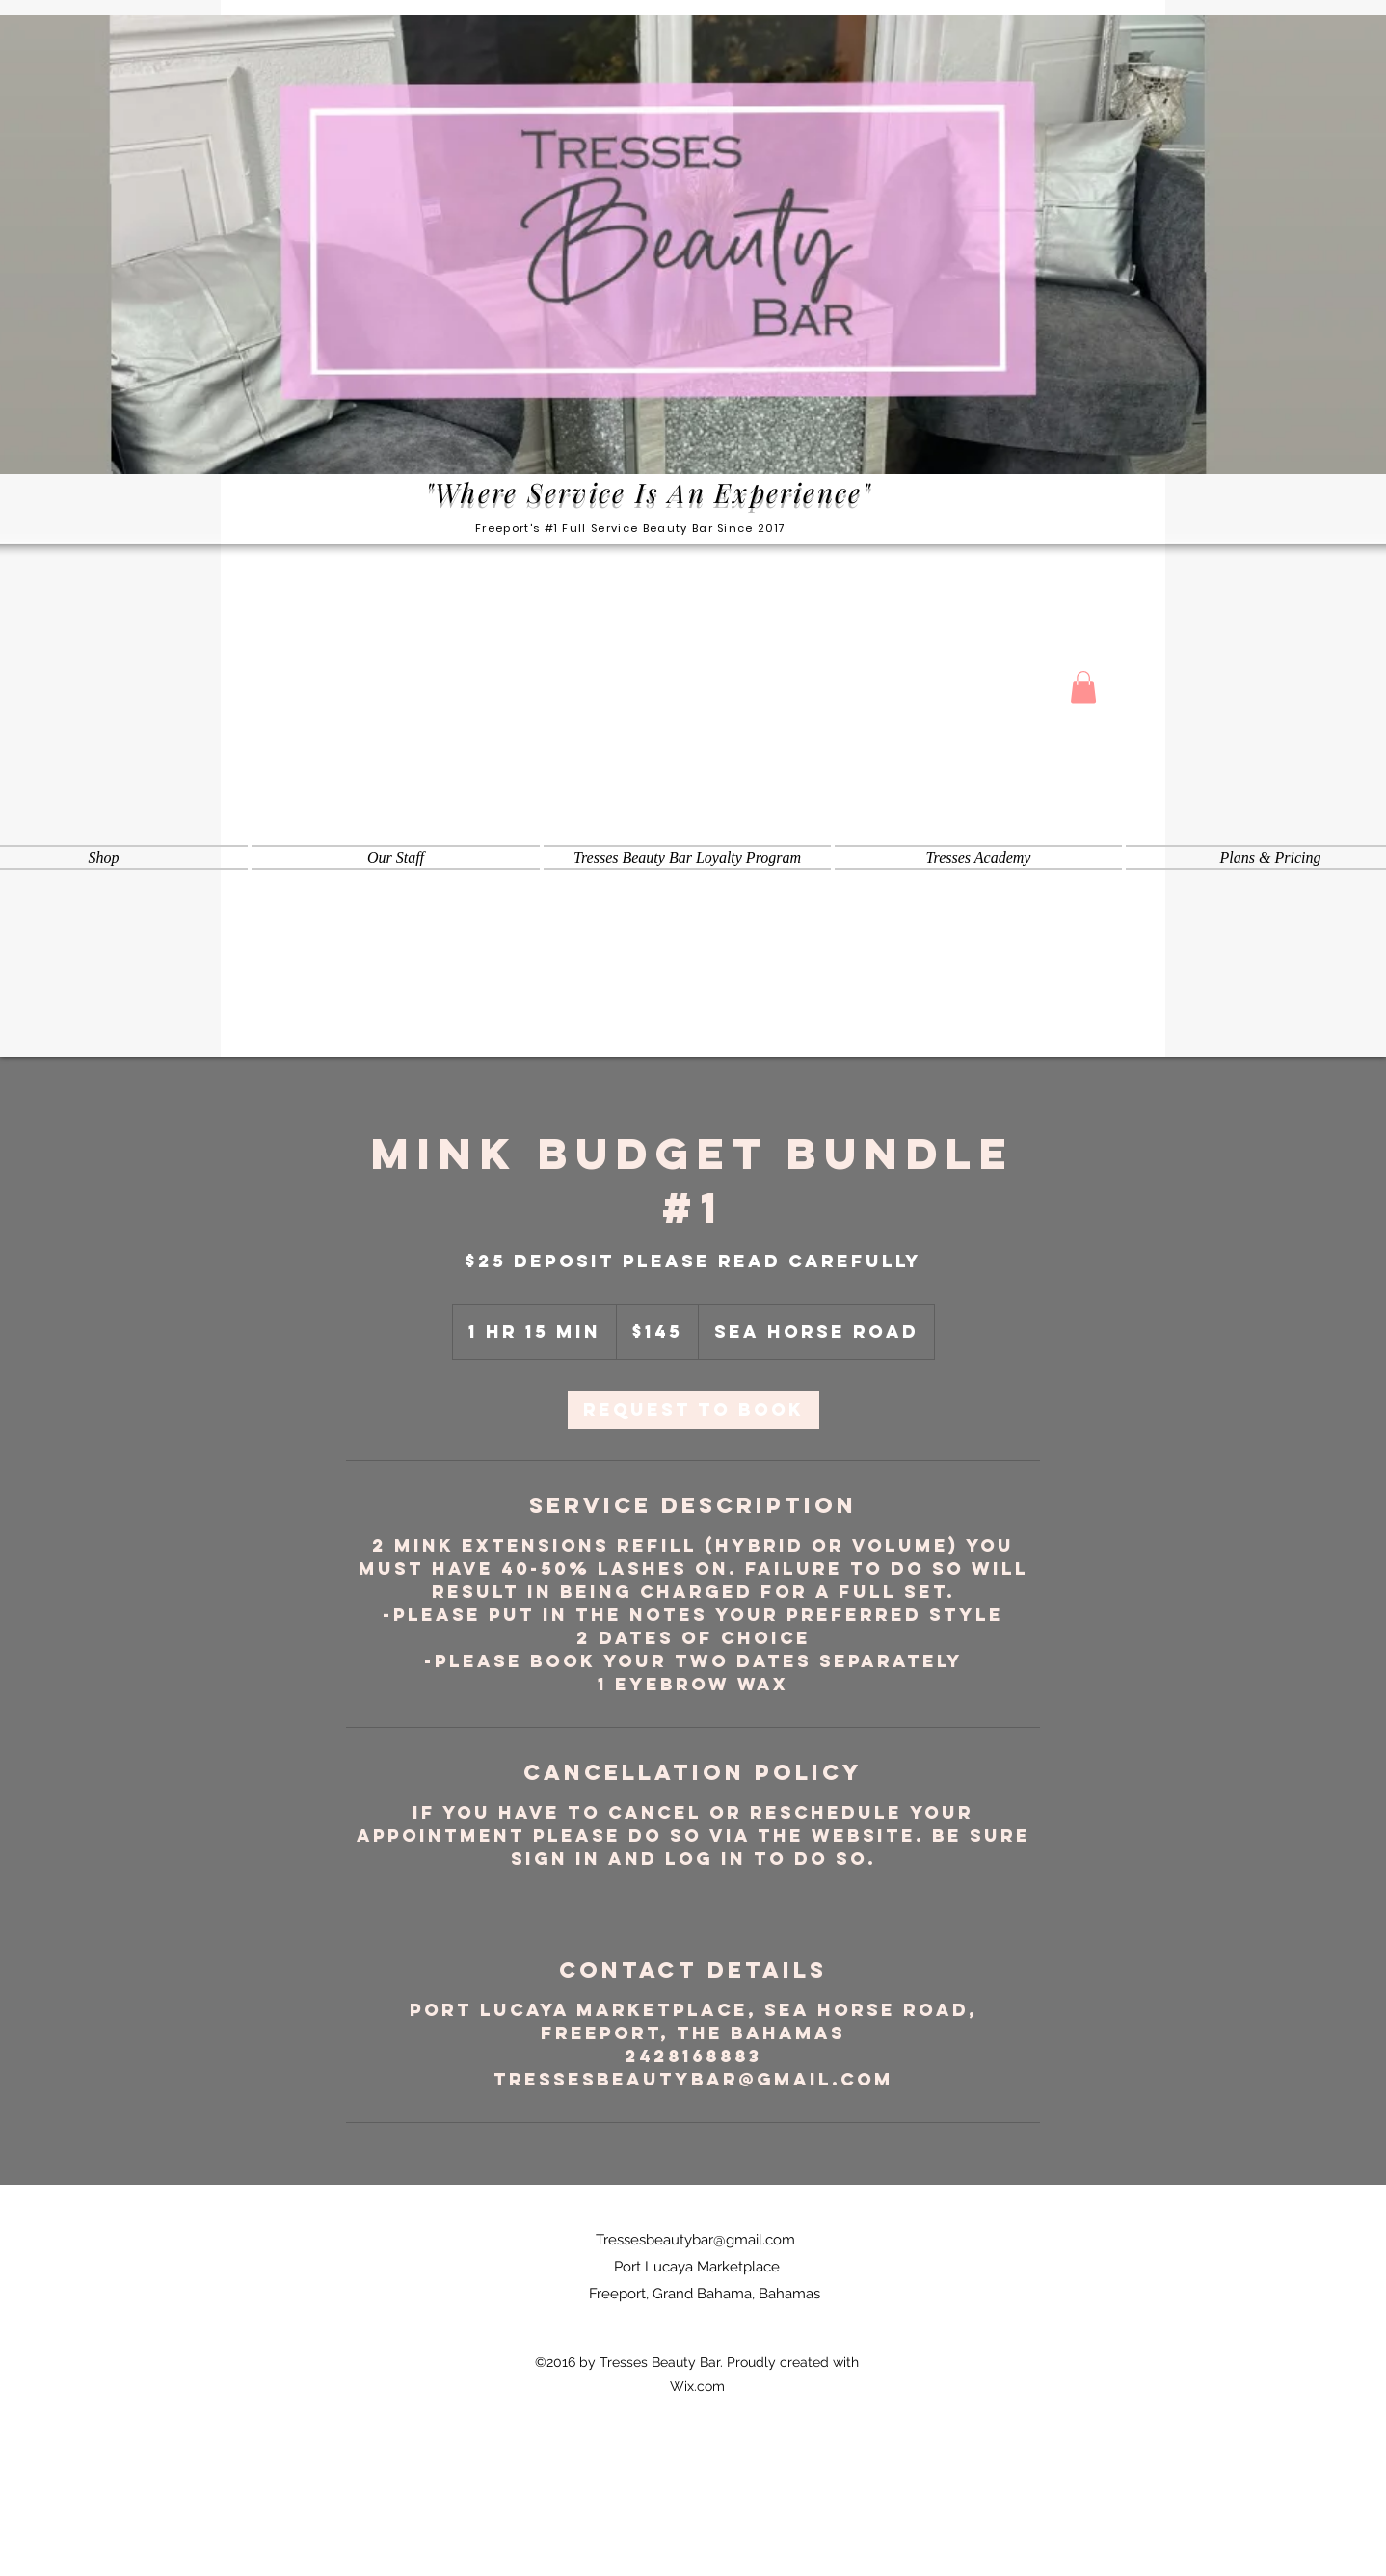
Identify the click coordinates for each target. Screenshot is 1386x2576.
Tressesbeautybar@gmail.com (695, 2239)
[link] (693, 1410)
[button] (1083, 687)
